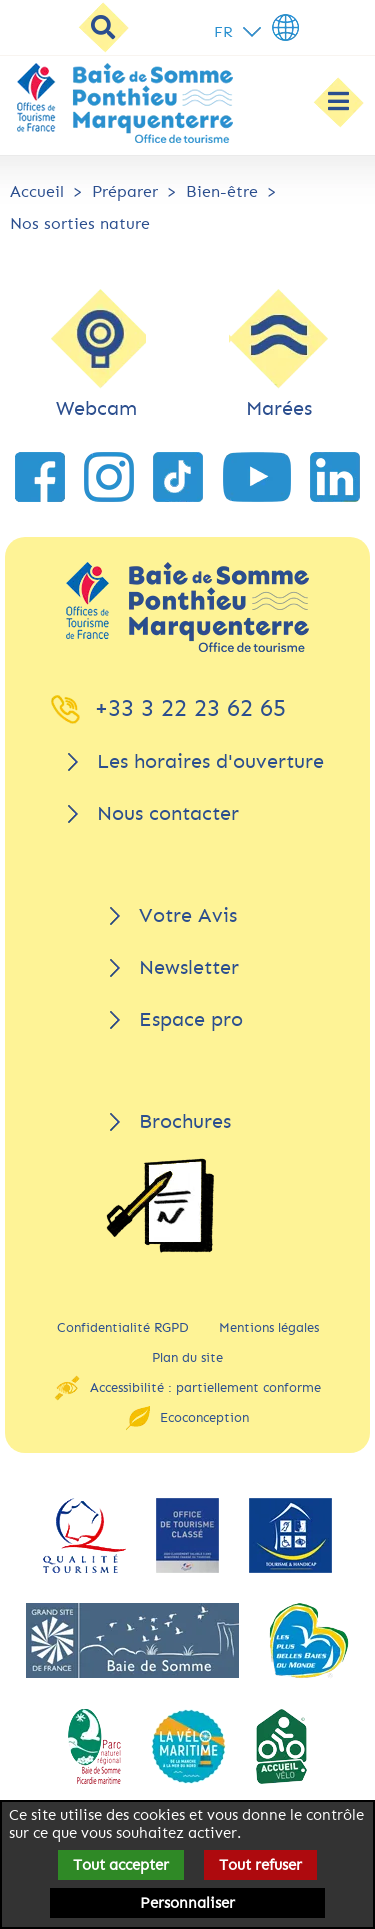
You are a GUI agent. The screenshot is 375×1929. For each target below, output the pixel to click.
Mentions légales (269, 1327)
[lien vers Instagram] (109, 477)
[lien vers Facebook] (40, 477)
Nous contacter (168, 813)
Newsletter (189, 967)
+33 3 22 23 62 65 (190, 708)
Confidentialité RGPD (123, 1327)
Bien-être (222, 191)
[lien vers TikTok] (178, 477)
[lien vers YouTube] (257, 477)
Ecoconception (204, 1417)
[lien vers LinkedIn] (335, 477)
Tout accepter (121, 1865)
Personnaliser (187, 1903)
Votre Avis (188, 915)
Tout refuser (260, 1865)
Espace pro (191, 1019)
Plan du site (187, 1357)
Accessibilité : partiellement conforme (205, 1387)
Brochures (185, 1121)
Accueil (37, 191)
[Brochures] (160, 1205)
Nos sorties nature (80, 223)
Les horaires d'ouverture (210, 761)
